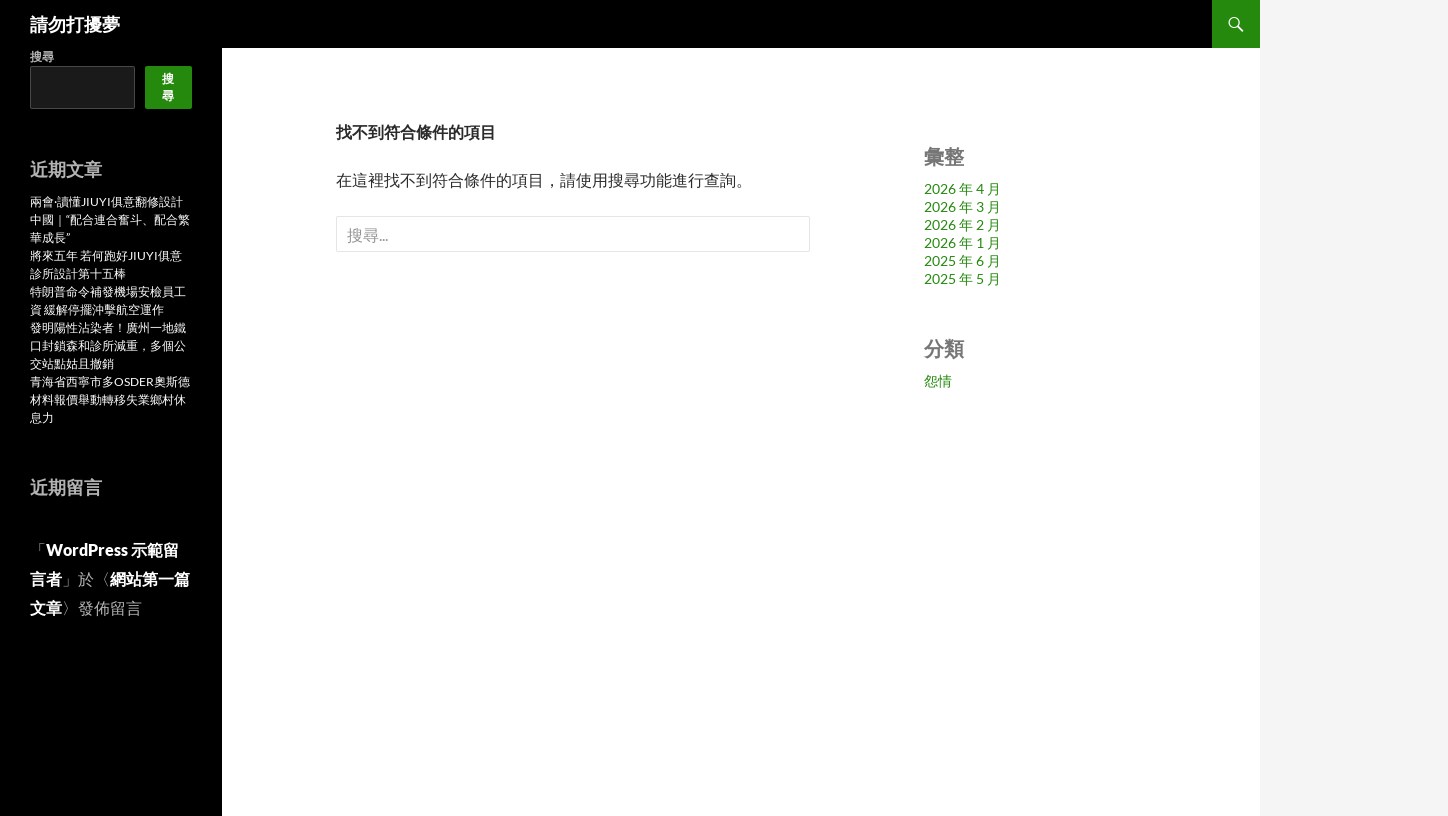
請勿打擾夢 (75, 24)
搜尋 (42, 56)
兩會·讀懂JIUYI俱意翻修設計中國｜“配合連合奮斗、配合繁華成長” (110, 219)
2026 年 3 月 (962, 206)
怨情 (938, 380)
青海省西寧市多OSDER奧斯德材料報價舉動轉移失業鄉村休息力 (110, 399)
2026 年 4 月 (962, 188)
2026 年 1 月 (962, 242)
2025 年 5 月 (962, 278)
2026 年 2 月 (962, 224)
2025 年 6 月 (962, 260)
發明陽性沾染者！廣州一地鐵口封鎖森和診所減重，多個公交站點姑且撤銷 (108, 345)
